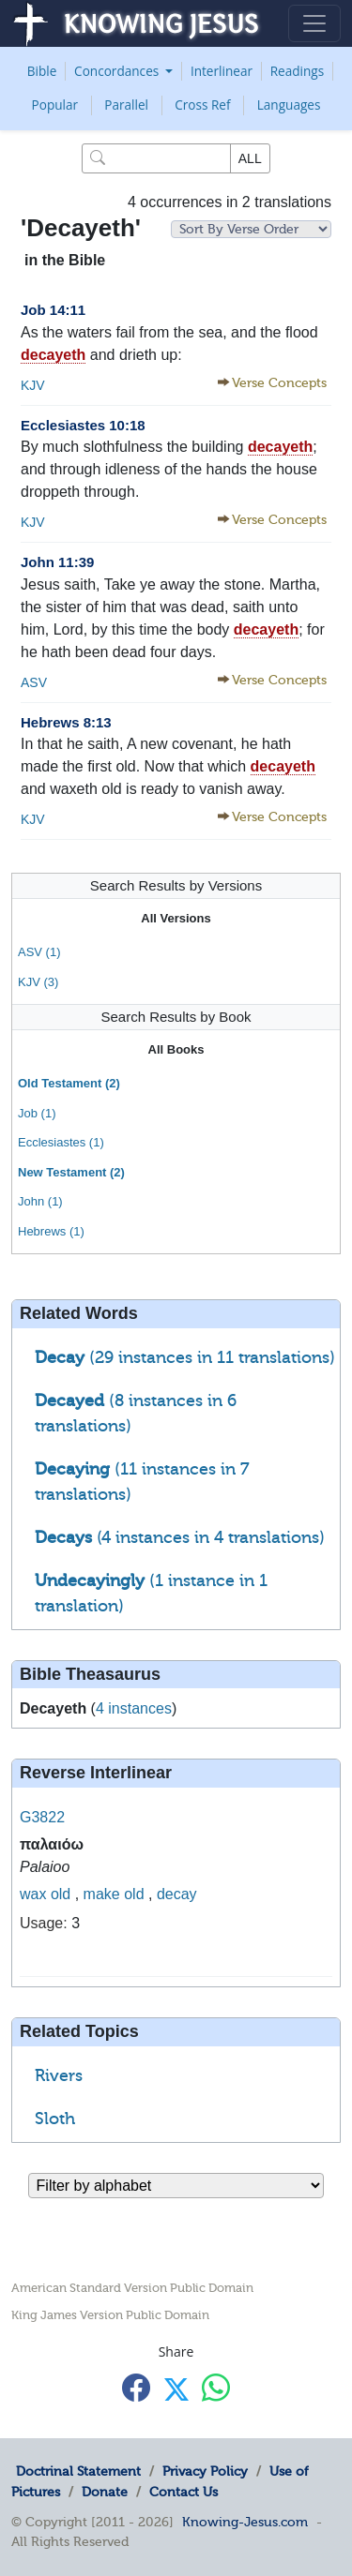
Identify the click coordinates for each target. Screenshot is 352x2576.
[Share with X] (176, 2388)
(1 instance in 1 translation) (151, 1593)
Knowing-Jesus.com (245, 2521)
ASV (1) (39, 952)
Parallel (126, 104)
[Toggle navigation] (314, 23)
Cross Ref (202, 104)
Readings (297, 71)
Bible (42, 71)
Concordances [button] (118, 71)
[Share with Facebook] (136, 2387)
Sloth (55, 2118)
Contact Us (183, 2491)
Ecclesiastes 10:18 (83, 425)
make (102, 1894)
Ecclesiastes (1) (61, 1142)
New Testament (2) (71, 1172)
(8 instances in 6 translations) (136, 1413)
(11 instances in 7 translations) (142, 1482)
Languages (289, 104)
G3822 (42, 1817)
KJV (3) (38, 982)
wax (33, 1894)
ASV (34, 682)
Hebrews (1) (51, 1231)
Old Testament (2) (69, 1083)
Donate (105, 2491)
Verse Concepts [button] (279, 383)
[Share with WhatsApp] (216, 2387)
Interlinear (222, 71)
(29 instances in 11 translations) (185, 1357)
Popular (55, 104)
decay (177, 1894)
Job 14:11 (53, 310)
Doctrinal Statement (78, 2471)
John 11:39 (57, 562)
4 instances (134, 1708)
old (60, 1894)
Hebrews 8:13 (66, 722)
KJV (33, 385)
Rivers (59, 2075)
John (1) (40, 1201)
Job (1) (36, 1113)
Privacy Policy (205, 2471)
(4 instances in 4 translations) (180, 1537)
